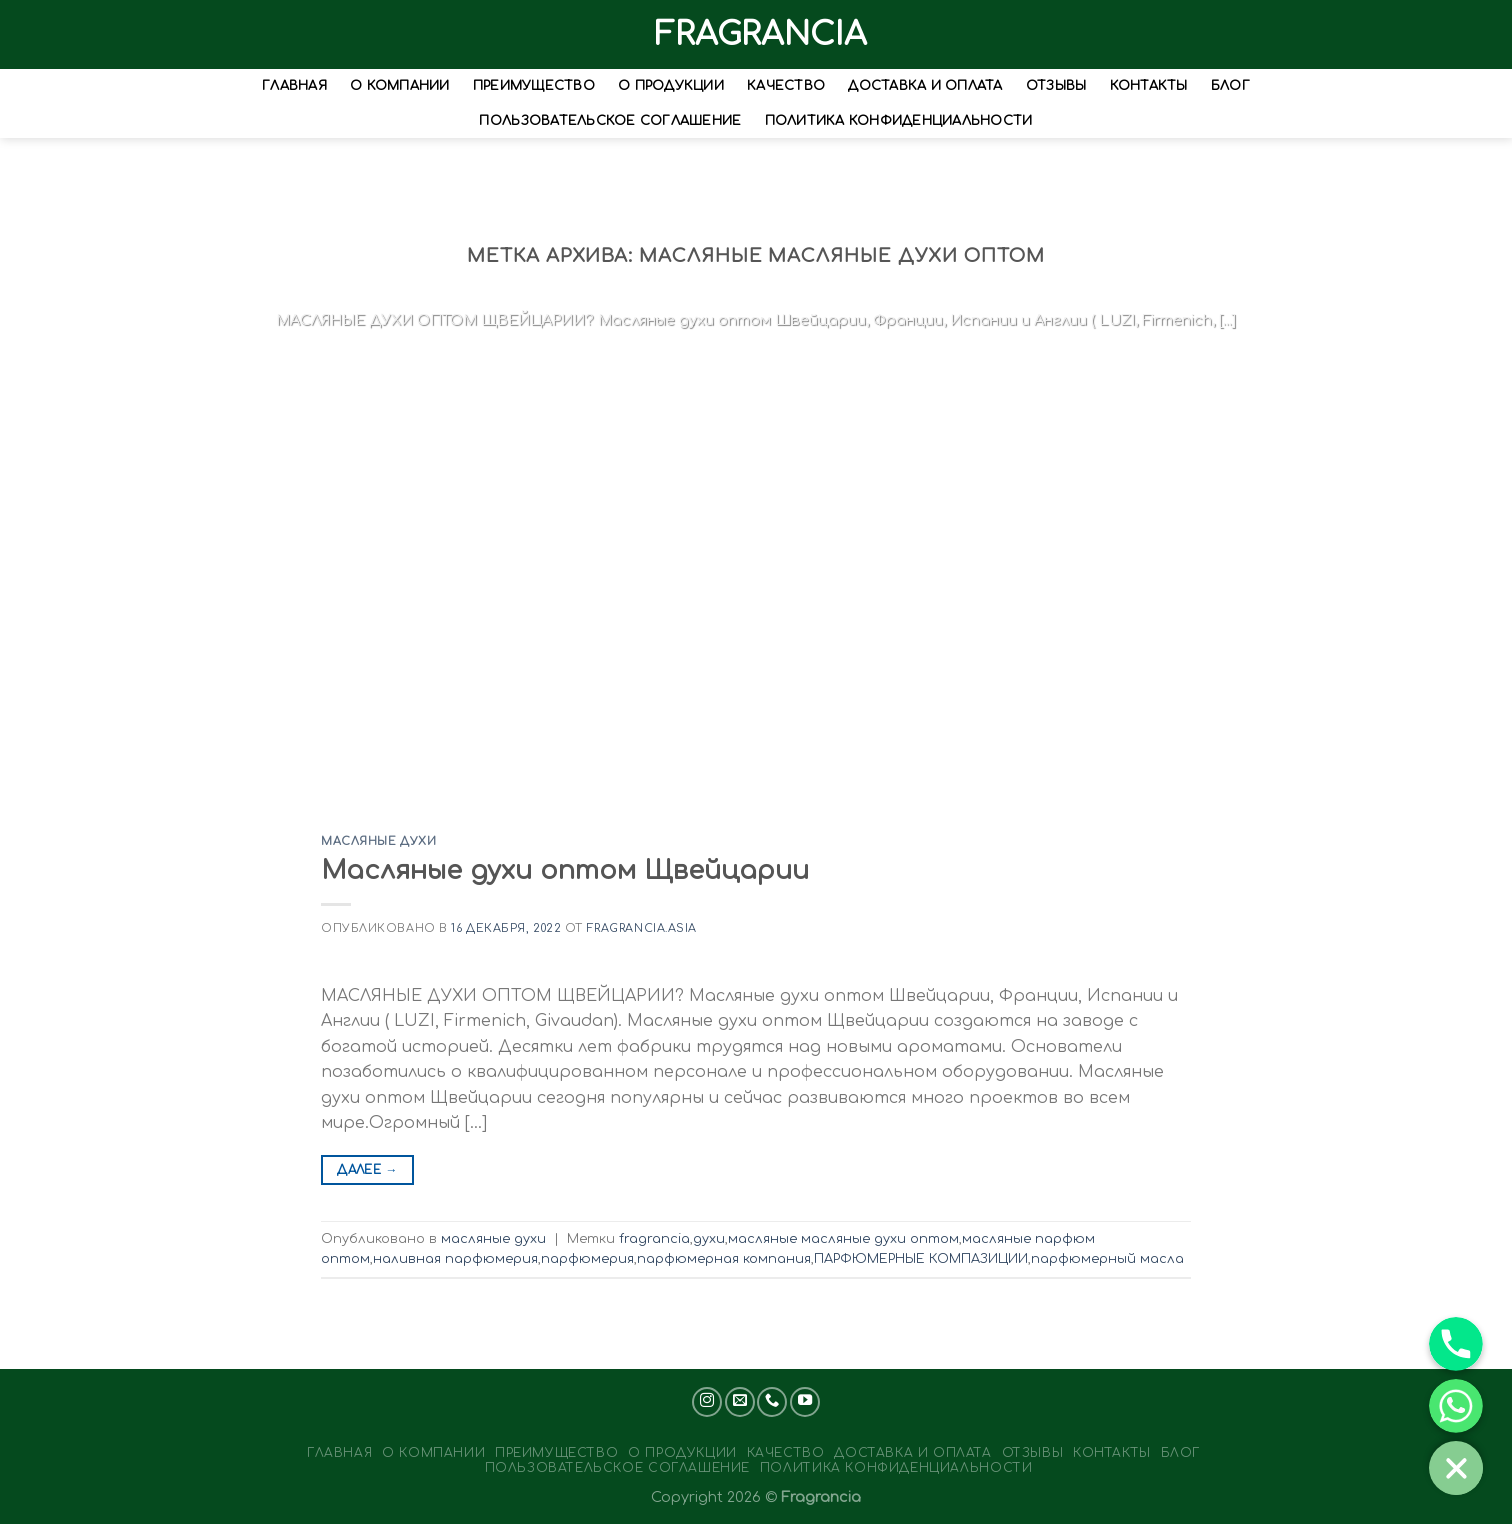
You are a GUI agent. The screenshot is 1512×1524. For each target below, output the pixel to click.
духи (709, 1239)
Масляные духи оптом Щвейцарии (565, 870)
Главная (294, 87)
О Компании (400, 87)
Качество (786, 87)
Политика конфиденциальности (899, 121)
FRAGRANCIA (756, 35)
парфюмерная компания (724, 1259)
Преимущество (534, 87)
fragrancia (654, 1239)
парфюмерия (587, 1259)
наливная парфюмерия (455, 1259)
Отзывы (1056, 87)
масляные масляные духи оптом (843, 1239)
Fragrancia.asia (642, 928)
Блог (1230, 87)
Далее (367, 1170)
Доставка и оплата (925, 87)
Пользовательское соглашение (610, 121)
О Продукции (671, 87)
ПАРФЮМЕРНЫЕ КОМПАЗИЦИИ (921, 1259)
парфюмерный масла (1107, 1259)
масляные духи (378, 841)
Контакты (1149, 87)
